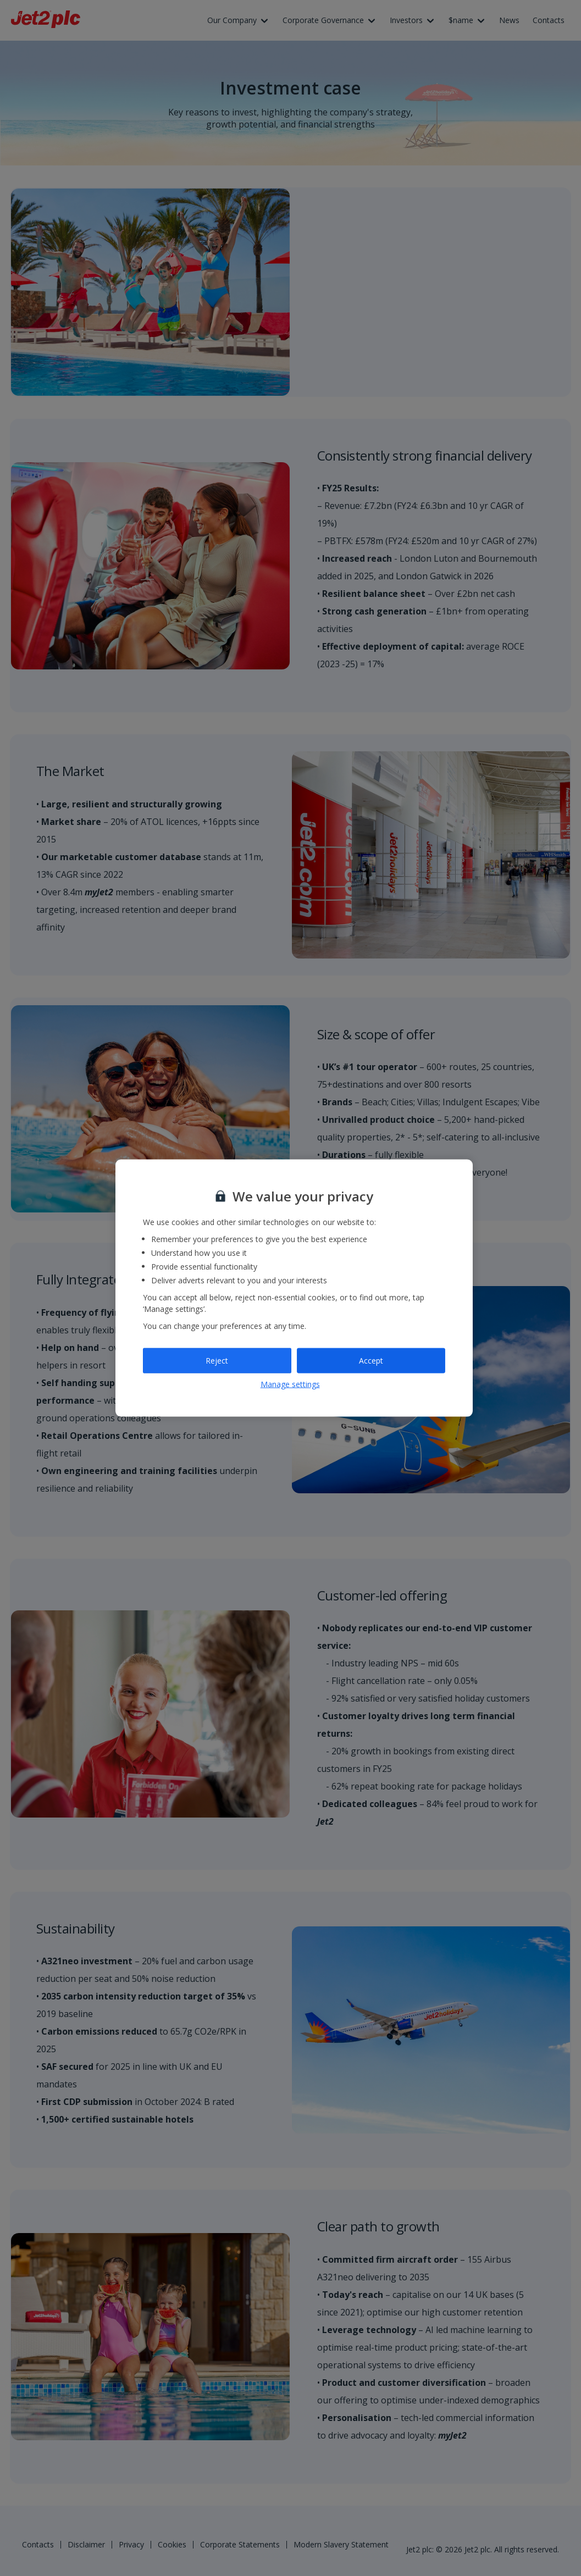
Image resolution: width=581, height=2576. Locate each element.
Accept (371, 1360)
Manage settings (290, 1383)
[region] (294, 1288)
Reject (217, 1360)
